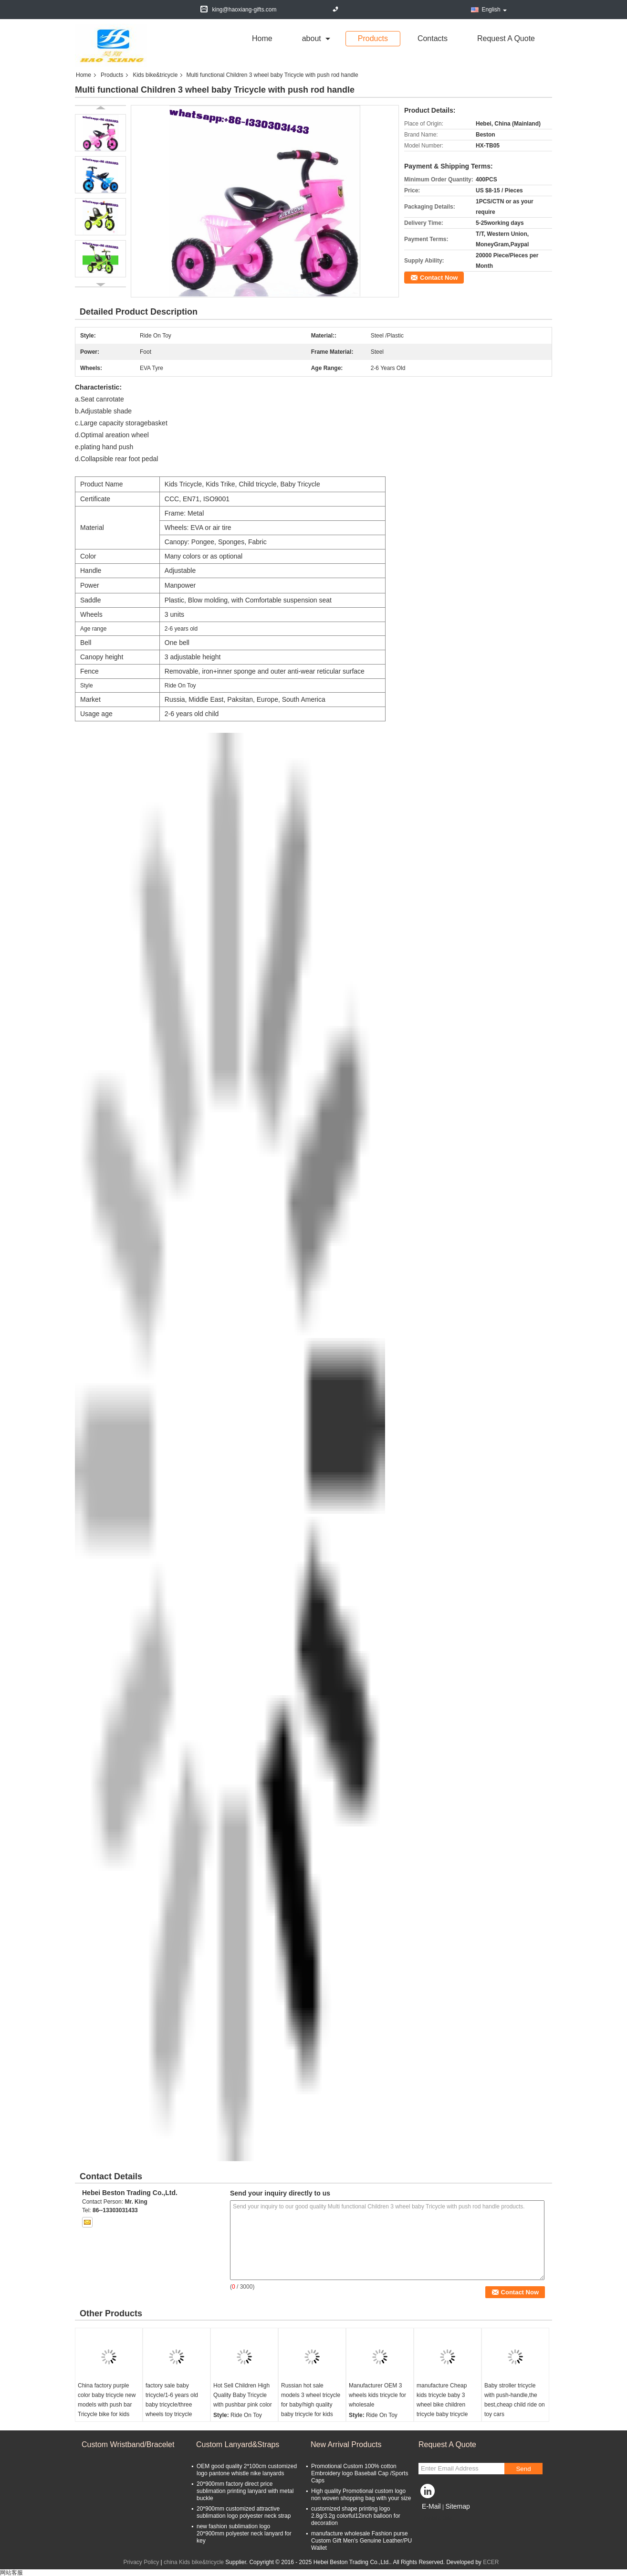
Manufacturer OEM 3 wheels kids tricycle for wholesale (377, 2395)
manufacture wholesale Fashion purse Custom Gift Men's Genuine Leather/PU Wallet (361, 2540)
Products (373, 38)
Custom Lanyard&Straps (237, 2444)
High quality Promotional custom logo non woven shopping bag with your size (361, 2495)
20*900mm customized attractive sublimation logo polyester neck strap (244, 2512)
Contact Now (439, 277)
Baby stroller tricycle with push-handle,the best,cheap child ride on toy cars (514, 2400)
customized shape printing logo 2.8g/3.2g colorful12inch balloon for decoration (355, 2515)
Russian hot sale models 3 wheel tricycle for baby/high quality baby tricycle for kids (310, 2400)
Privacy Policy (141, 2562)
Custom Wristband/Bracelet (128, 2444)
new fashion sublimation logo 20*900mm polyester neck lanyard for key (244, 2533)
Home (262, 38)
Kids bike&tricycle (155, 75)
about (311, 38)
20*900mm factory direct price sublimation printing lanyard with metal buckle (245, 2491)
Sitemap (457, 2506)
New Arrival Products (346, 2444)
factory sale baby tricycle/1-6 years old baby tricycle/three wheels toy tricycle (172, 2400)
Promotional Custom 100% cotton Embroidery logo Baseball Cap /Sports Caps (359, 2473)
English (493, 9)
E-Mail (431, 2506)
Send (523, 2468)
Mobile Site (435, 2518)
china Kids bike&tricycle (194, 2562)
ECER (491, 2562)
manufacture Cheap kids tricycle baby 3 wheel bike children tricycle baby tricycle (442, 2400)
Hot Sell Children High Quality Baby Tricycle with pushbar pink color (242, 2395)
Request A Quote (506, 38)
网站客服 (11, 2572)
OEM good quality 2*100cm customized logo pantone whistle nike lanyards (247, 2470)
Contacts (433, 38)
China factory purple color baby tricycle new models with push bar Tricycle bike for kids (107, 2400)
